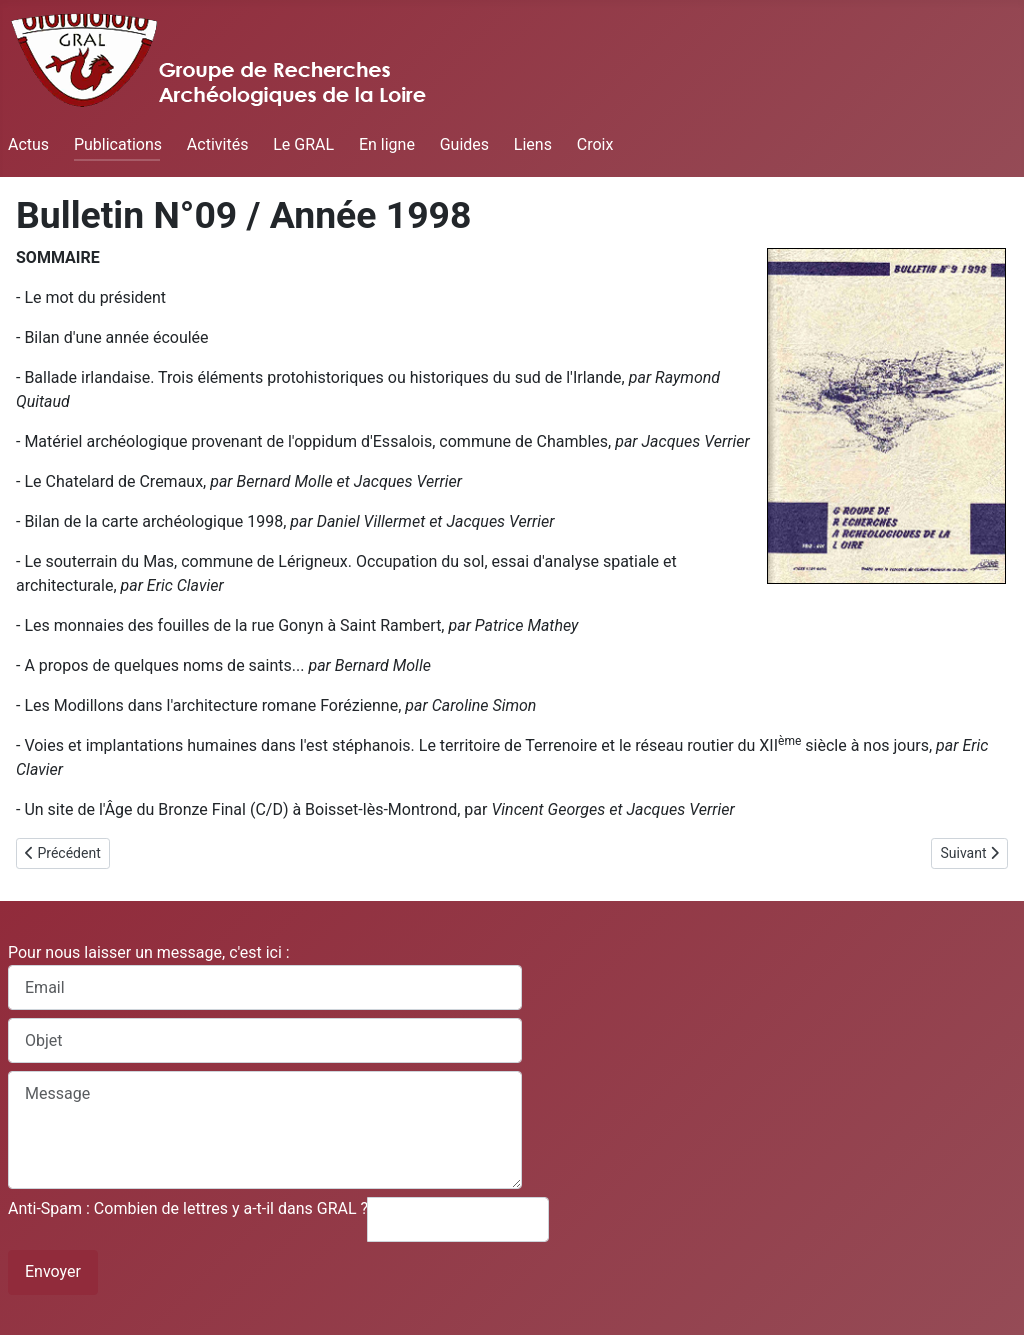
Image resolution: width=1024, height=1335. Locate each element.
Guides (464, 144)
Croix (595, 144)
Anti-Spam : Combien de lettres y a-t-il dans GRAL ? (188, 1208)
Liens (533, 144)
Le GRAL (303, 144)
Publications (118, 144)
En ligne (387, 144)
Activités (218, 144)
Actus (28, 144)
